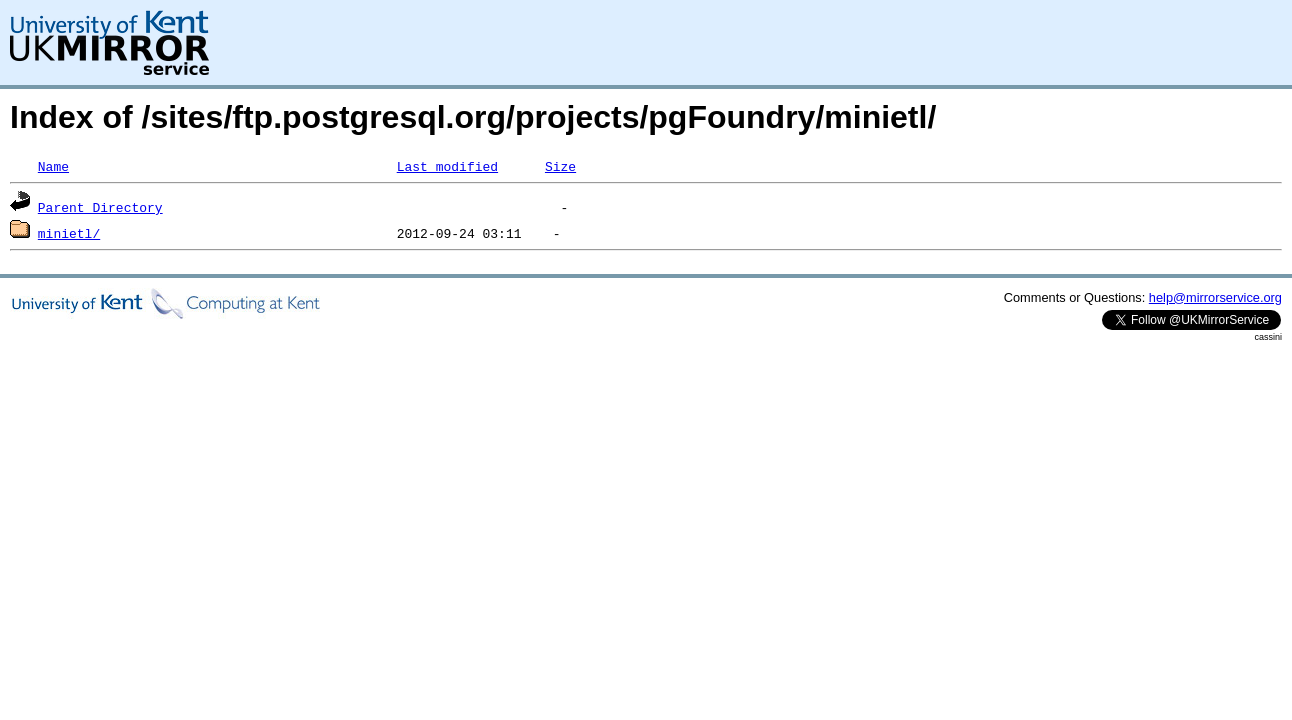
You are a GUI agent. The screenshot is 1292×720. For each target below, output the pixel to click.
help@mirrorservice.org (1215, 297)
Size (560, 166)
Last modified (447, 166)
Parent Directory (100, 207)
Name (53, 166)
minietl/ (69, 233)
